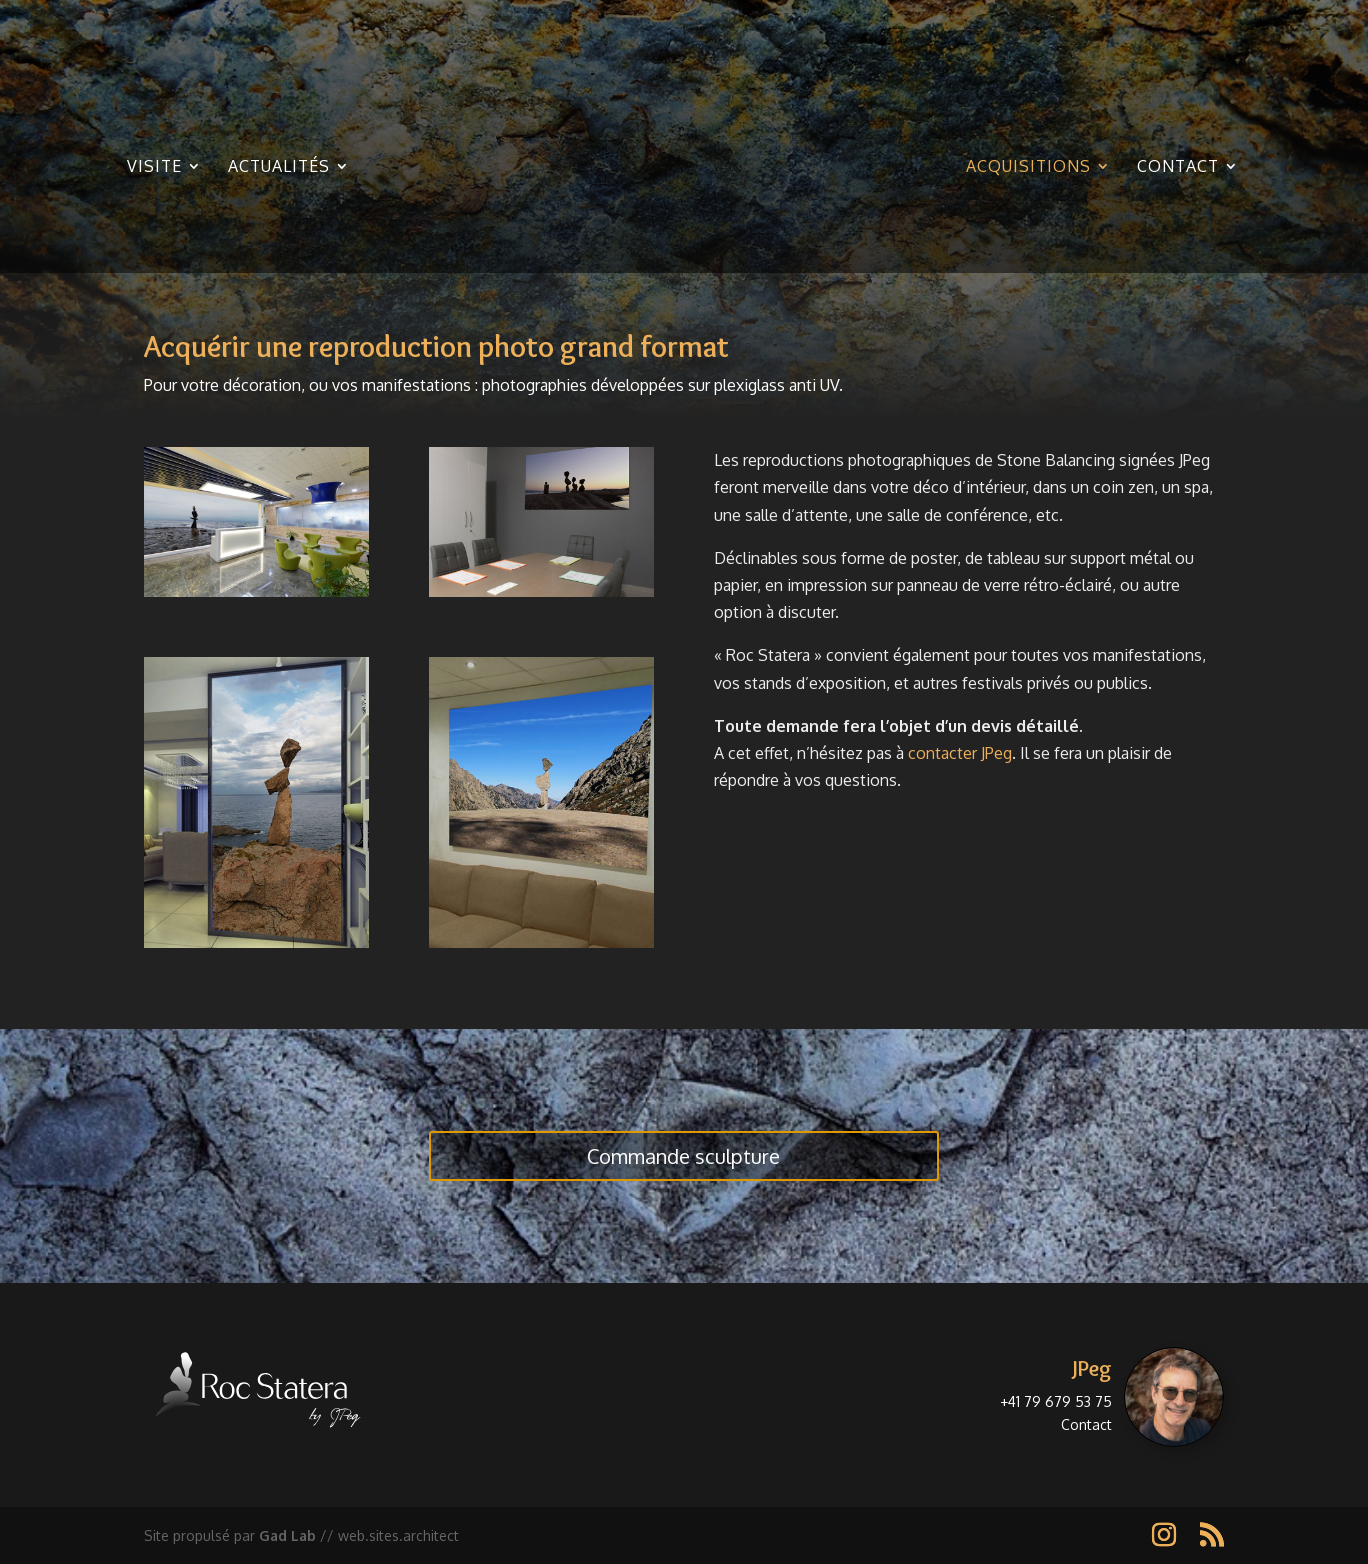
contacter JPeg (960, 753)
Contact (1178, 167)
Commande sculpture (683, 1156)
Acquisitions (1028, 167)
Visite (154, 167)
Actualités (279, 167)
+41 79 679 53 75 (1056, 1401)
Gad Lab (287, 1535)
